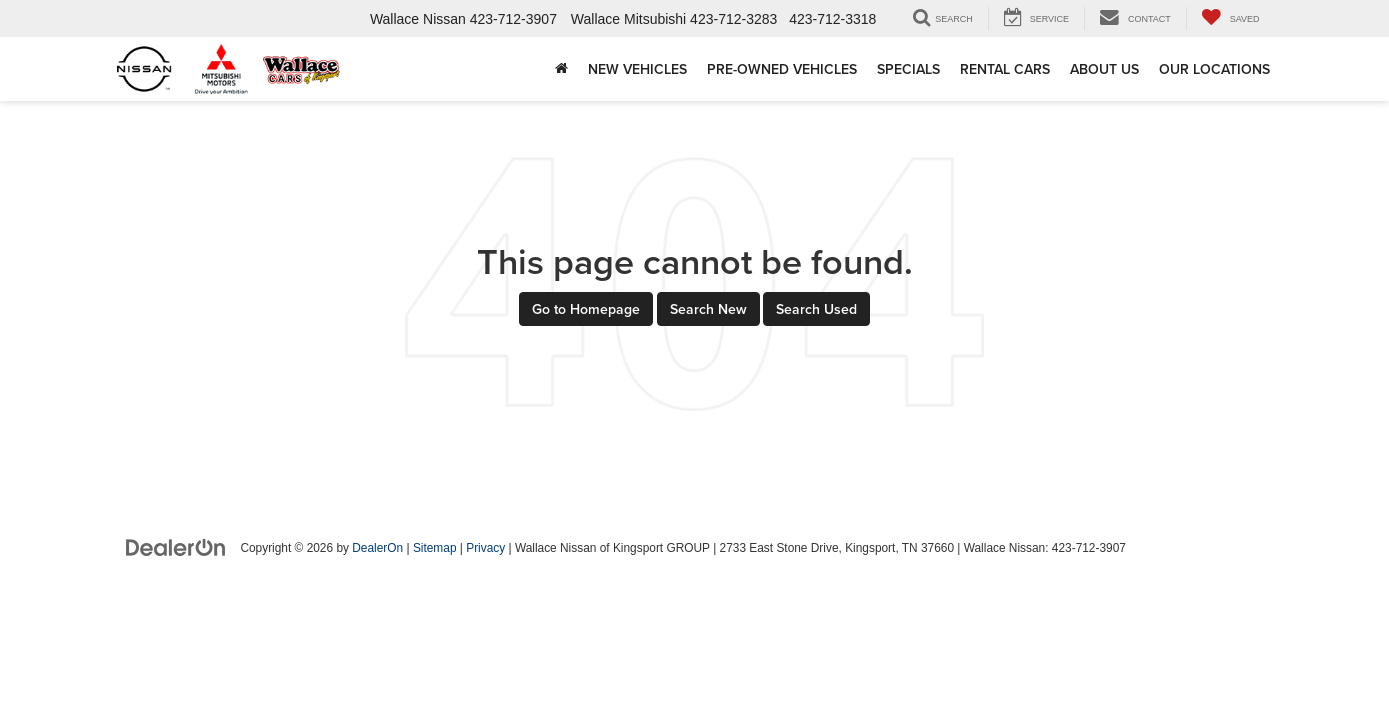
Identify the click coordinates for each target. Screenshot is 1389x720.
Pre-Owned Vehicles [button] (782, 69)
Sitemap (435, 548)
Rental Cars (1005, 69)
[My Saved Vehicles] (1230, 18)
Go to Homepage (586, 309)
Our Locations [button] (1214, 69)
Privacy (485, 548)
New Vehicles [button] (637, 69)
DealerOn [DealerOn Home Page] (377, 548)
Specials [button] (908, 69)
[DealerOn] (176, 547)
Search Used (816, 309)
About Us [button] (1104, 69)
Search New (708, 309)
